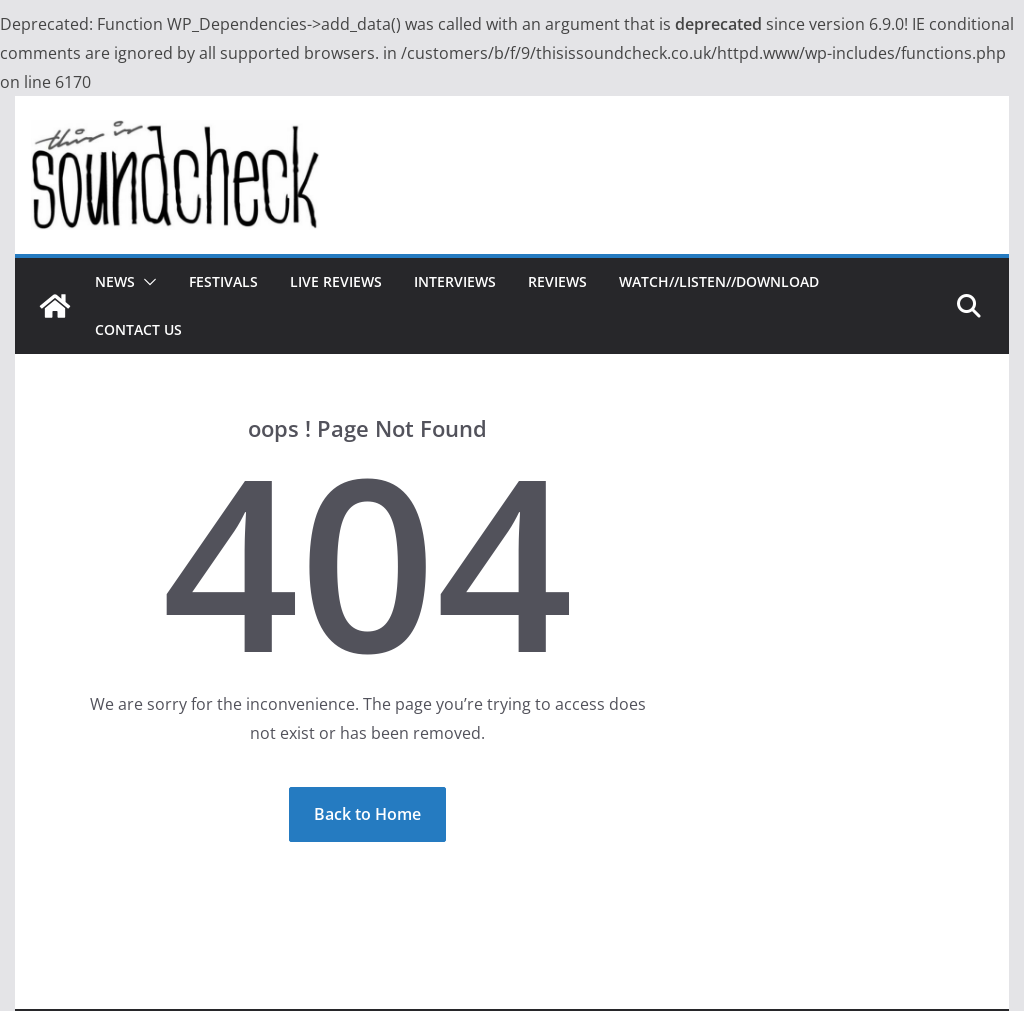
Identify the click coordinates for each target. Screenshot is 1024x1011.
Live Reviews (336, 281)
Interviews (455, 281)
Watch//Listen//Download (719, 281)
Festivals (223, 281)
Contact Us (138, 329)
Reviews (557, 281)
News (115, 281)
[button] (146, 282)
